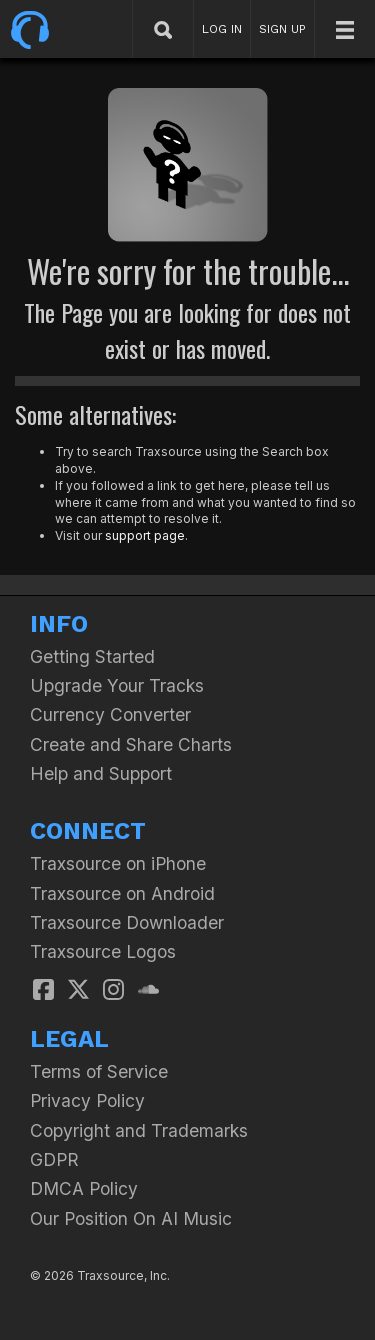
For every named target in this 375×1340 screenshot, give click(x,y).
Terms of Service (99, 1071)
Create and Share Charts (131, 744)
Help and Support (101, 773)
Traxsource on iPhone (118, 863)
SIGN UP (282, 29)
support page (145, 535)
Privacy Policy (87, 1100)
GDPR (54, 1159)
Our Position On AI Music (131, 1218)
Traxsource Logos (103, 951)
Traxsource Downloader (127, 922)
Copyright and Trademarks (139, 1130)
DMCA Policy (84, 1188)
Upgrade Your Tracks (117, 685)
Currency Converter (110, 714)
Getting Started (92, 656)
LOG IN (222, 29)
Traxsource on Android (122, 893)
